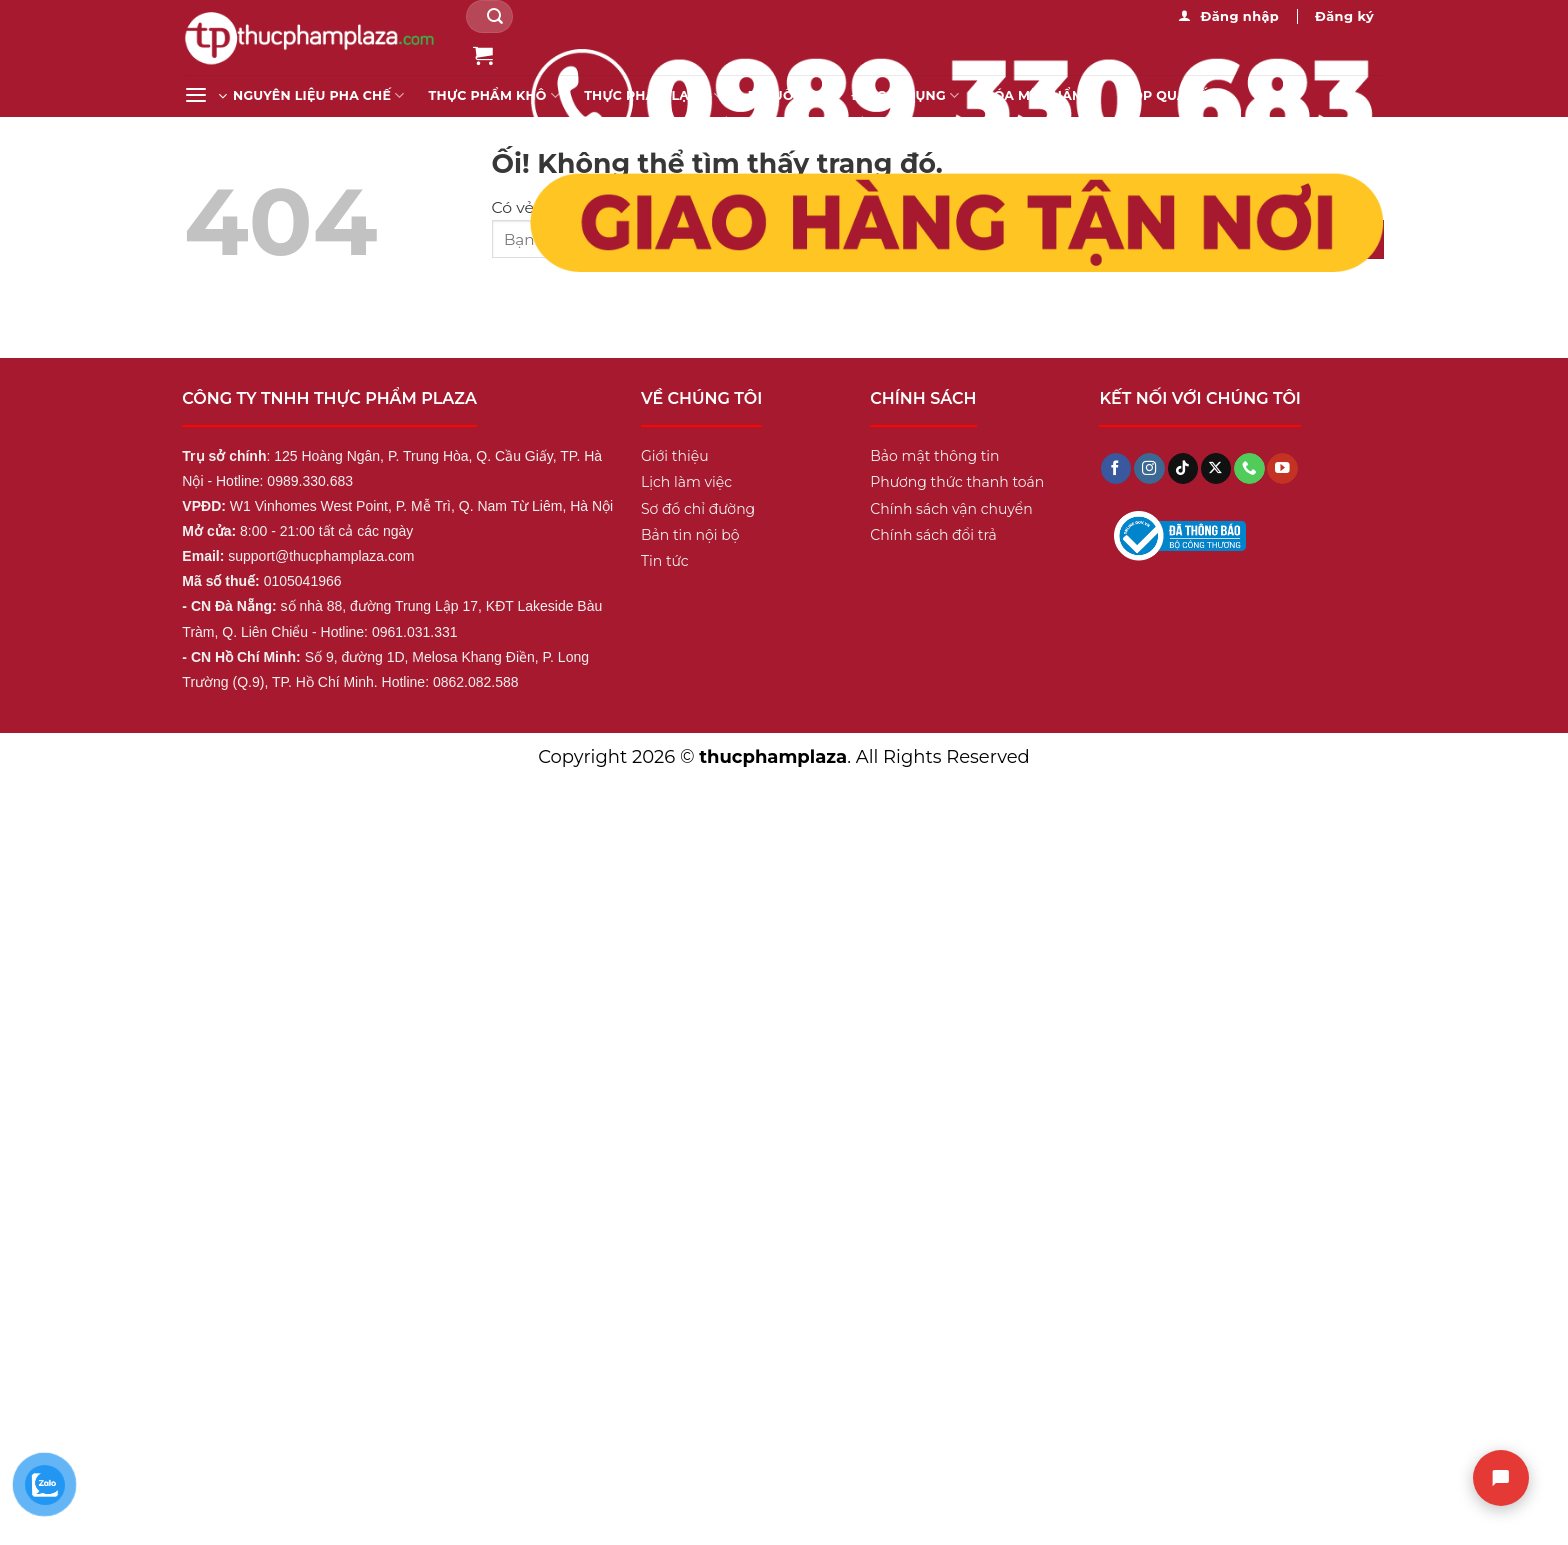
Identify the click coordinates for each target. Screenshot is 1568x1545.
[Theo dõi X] (1216, 468)
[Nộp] (496, 16)
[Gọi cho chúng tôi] (1249, 468)
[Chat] (1501, 1478)
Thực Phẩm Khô (495, 95)
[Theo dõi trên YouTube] (1282, 468)
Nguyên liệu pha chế (319, 95)
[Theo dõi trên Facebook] (1116, 468)
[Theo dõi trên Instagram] (1149, 468)
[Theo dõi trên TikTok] (1183, 468)
